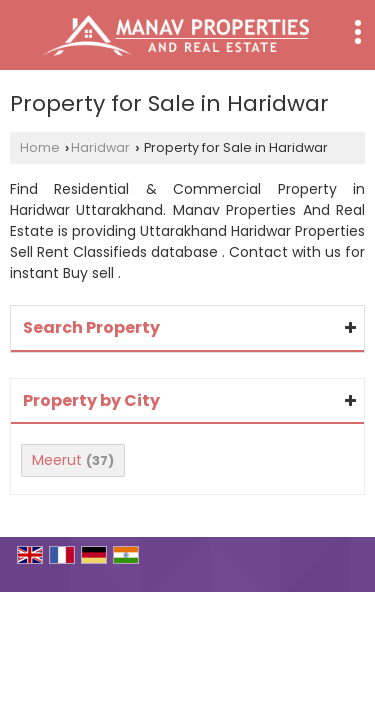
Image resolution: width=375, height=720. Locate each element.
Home (40, 147)
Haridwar (100, 147)
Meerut (57, 460)
